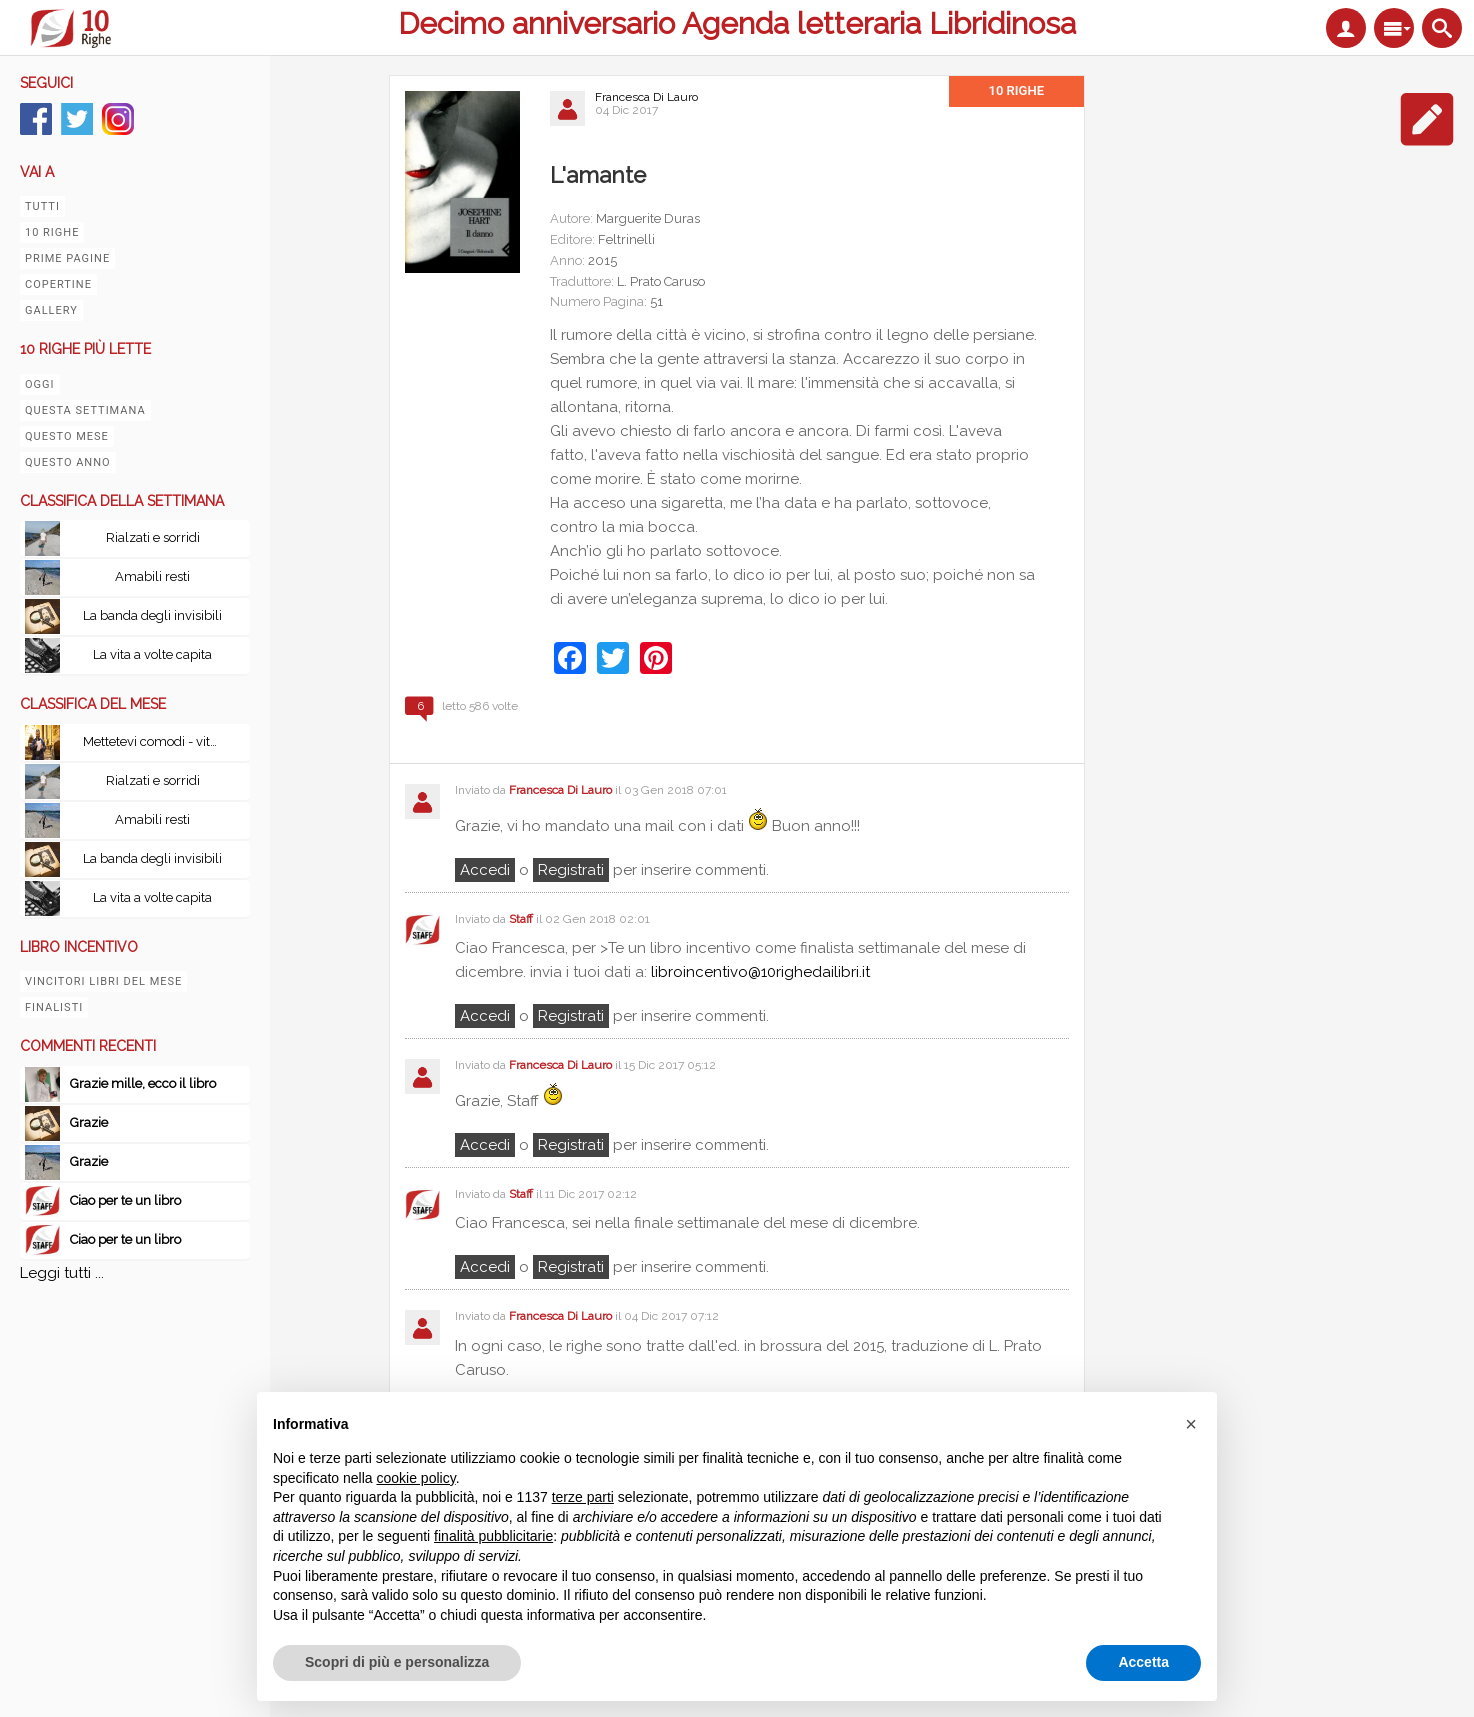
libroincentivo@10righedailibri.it (760, 972)
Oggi (40, 384)
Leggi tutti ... (62, 1273)
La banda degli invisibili (152, 615)
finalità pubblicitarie (493, 1536)
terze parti (583, 1497)
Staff (521, 919)
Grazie (90, 1122)
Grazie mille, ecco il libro (143, 1083)
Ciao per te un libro (125, 1200)
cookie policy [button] (416, 1478)
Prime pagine (67, 258)
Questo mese (67, 436)
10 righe (52, 232)
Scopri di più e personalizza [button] (397, 1662)
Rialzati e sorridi (153, 537)
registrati (571, 870)
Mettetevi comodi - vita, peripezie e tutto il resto (158, 741)
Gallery (51, 310)
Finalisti (54, 1007)
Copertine (58, 284)
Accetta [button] (1143, 1662)
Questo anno (68, 462)
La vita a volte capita (152, 654)
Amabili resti (152, 576)
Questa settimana (85, 410)
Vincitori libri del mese (103, 981)
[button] (1191, 1424)
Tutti (42, 206)
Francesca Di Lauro (646, 97)
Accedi (485, 870)
